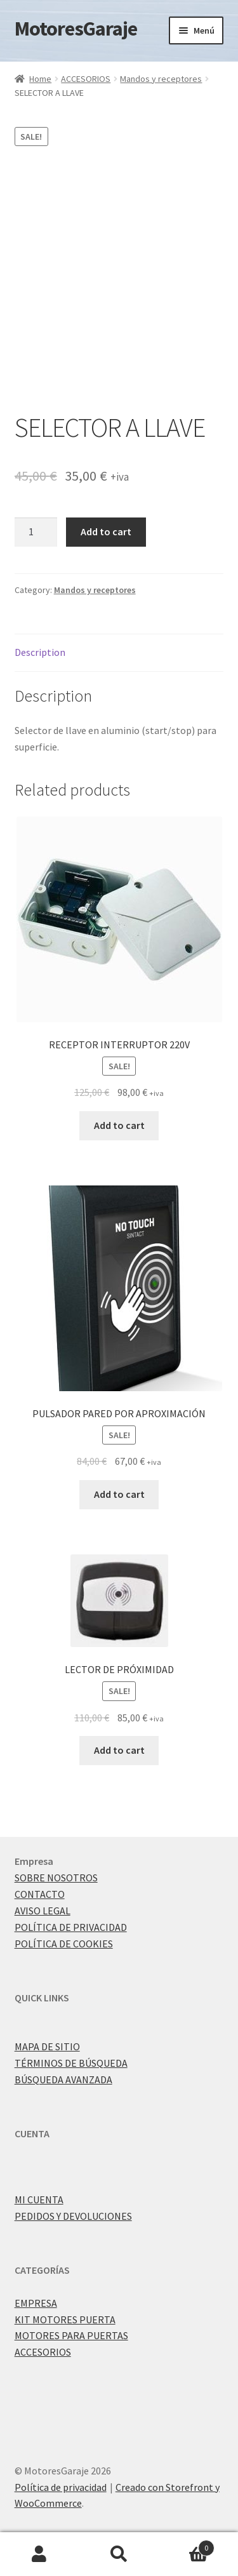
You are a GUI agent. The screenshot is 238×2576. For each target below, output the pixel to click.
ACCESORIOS (85, 78)
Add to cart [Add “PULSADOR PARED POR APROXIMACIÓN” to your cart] (119, 1494)
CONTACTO (40, 1894)
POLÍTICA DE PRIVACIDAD (71, 1927)
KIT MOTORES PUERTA (65, 2319)
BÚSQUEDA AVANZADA (63, 2079)
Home (40, 78)
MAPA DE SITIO (47, 2046)
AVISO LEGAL (42, 1910)
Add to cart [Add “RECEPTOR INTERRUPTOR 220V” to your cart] (119, 1125)
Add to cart (106, 531)
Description (40, 652)
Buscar (119, 2554)
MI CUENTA (39, 2199)
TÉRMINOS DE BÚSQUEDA (71, 2063)
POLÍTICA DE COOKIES (64, 1943)
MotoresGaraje (76, 28)
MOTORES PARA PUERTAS (71, 2335)
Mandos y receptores (161, 78)
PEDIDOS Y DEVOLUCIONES (73, 2216)
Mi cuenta (39, 2554)
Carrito (187, 2545)
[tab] (119, 653)
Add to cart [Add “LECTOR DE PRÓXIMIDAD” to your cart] (119, 1750)
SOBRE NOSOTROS (56, 1877)
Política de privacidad (61, 2487)
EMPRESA (36, 2303)
